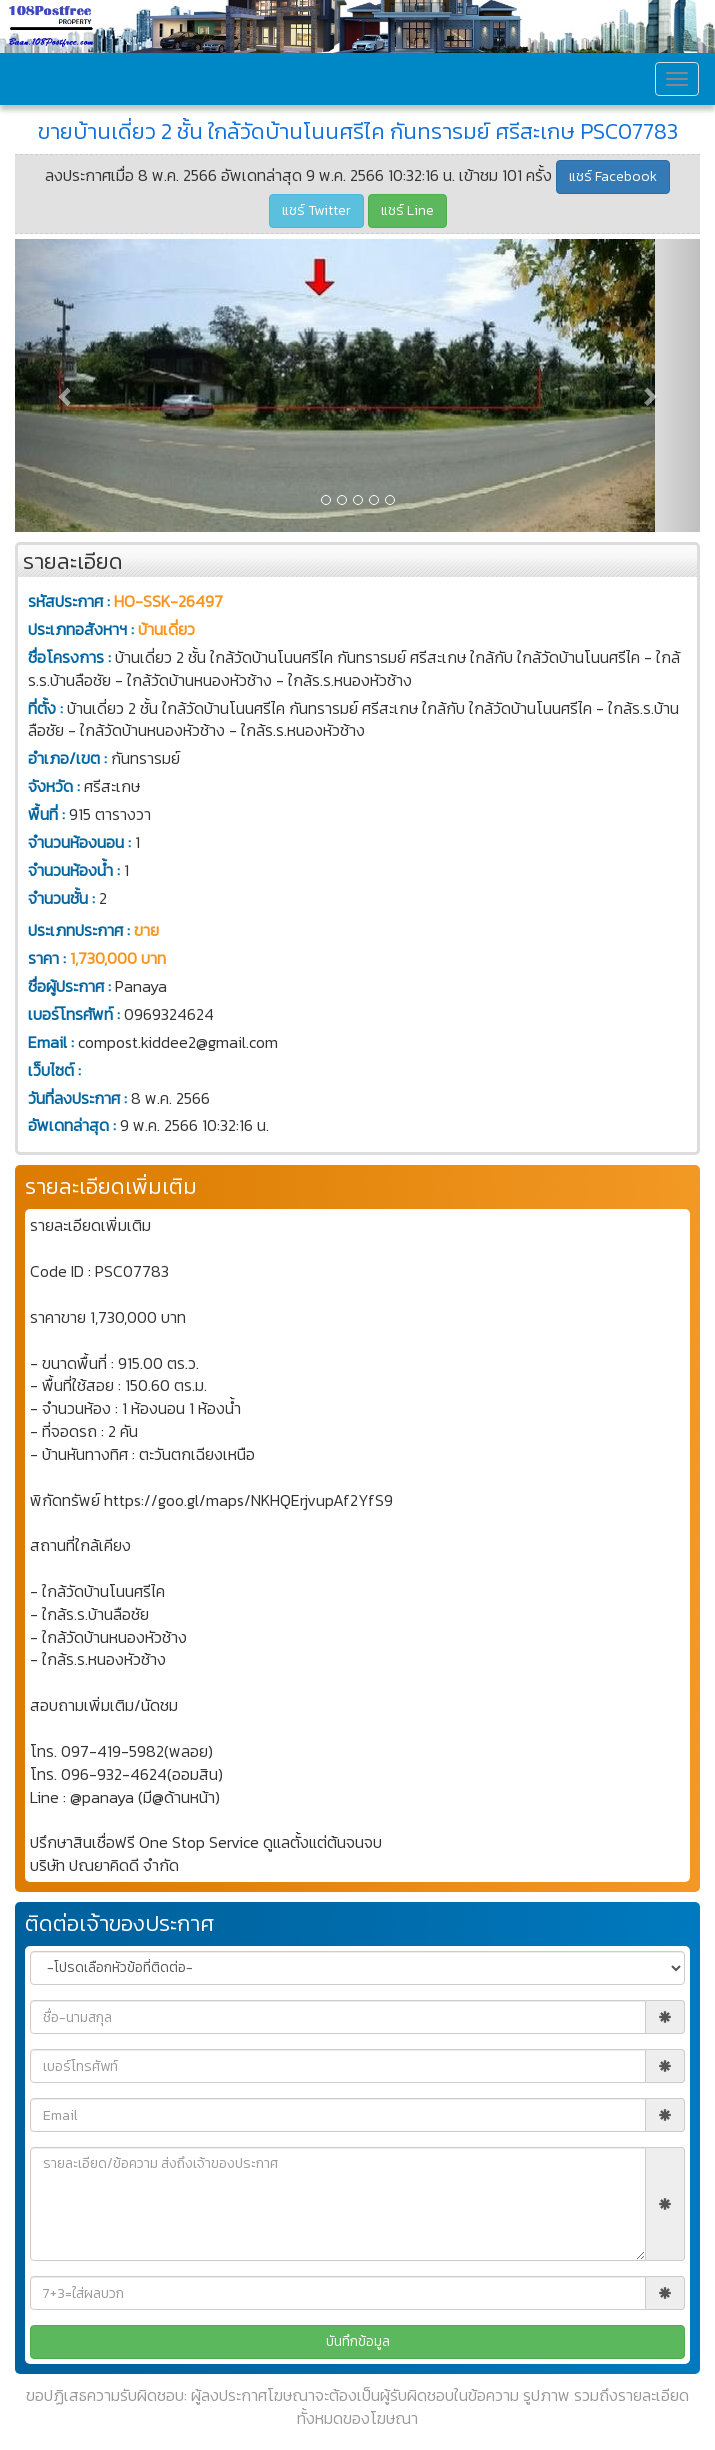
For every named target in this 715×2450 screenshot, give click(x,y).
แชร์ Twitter (316, 210)
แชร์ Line (407, 210)
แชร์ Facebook (613, 176)
